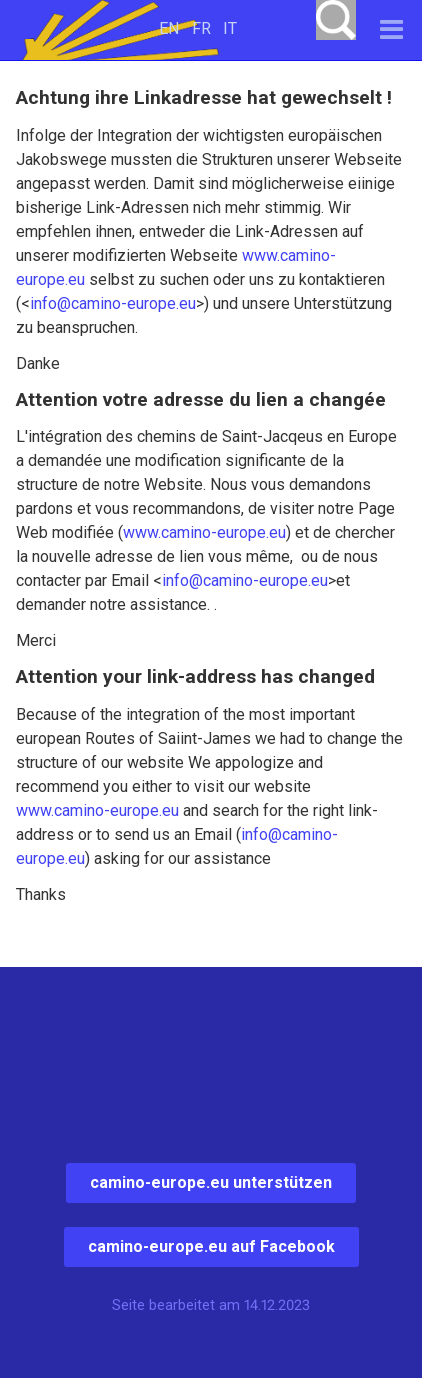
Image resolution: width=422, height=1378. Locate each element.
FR (201, 28)
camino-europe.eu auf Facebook (211, 1246)
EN (169, 28)
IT (230, 28)
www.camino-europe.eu (204, 532)
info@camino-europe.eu (113, 303)
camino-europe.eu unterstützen (211, 1182)
